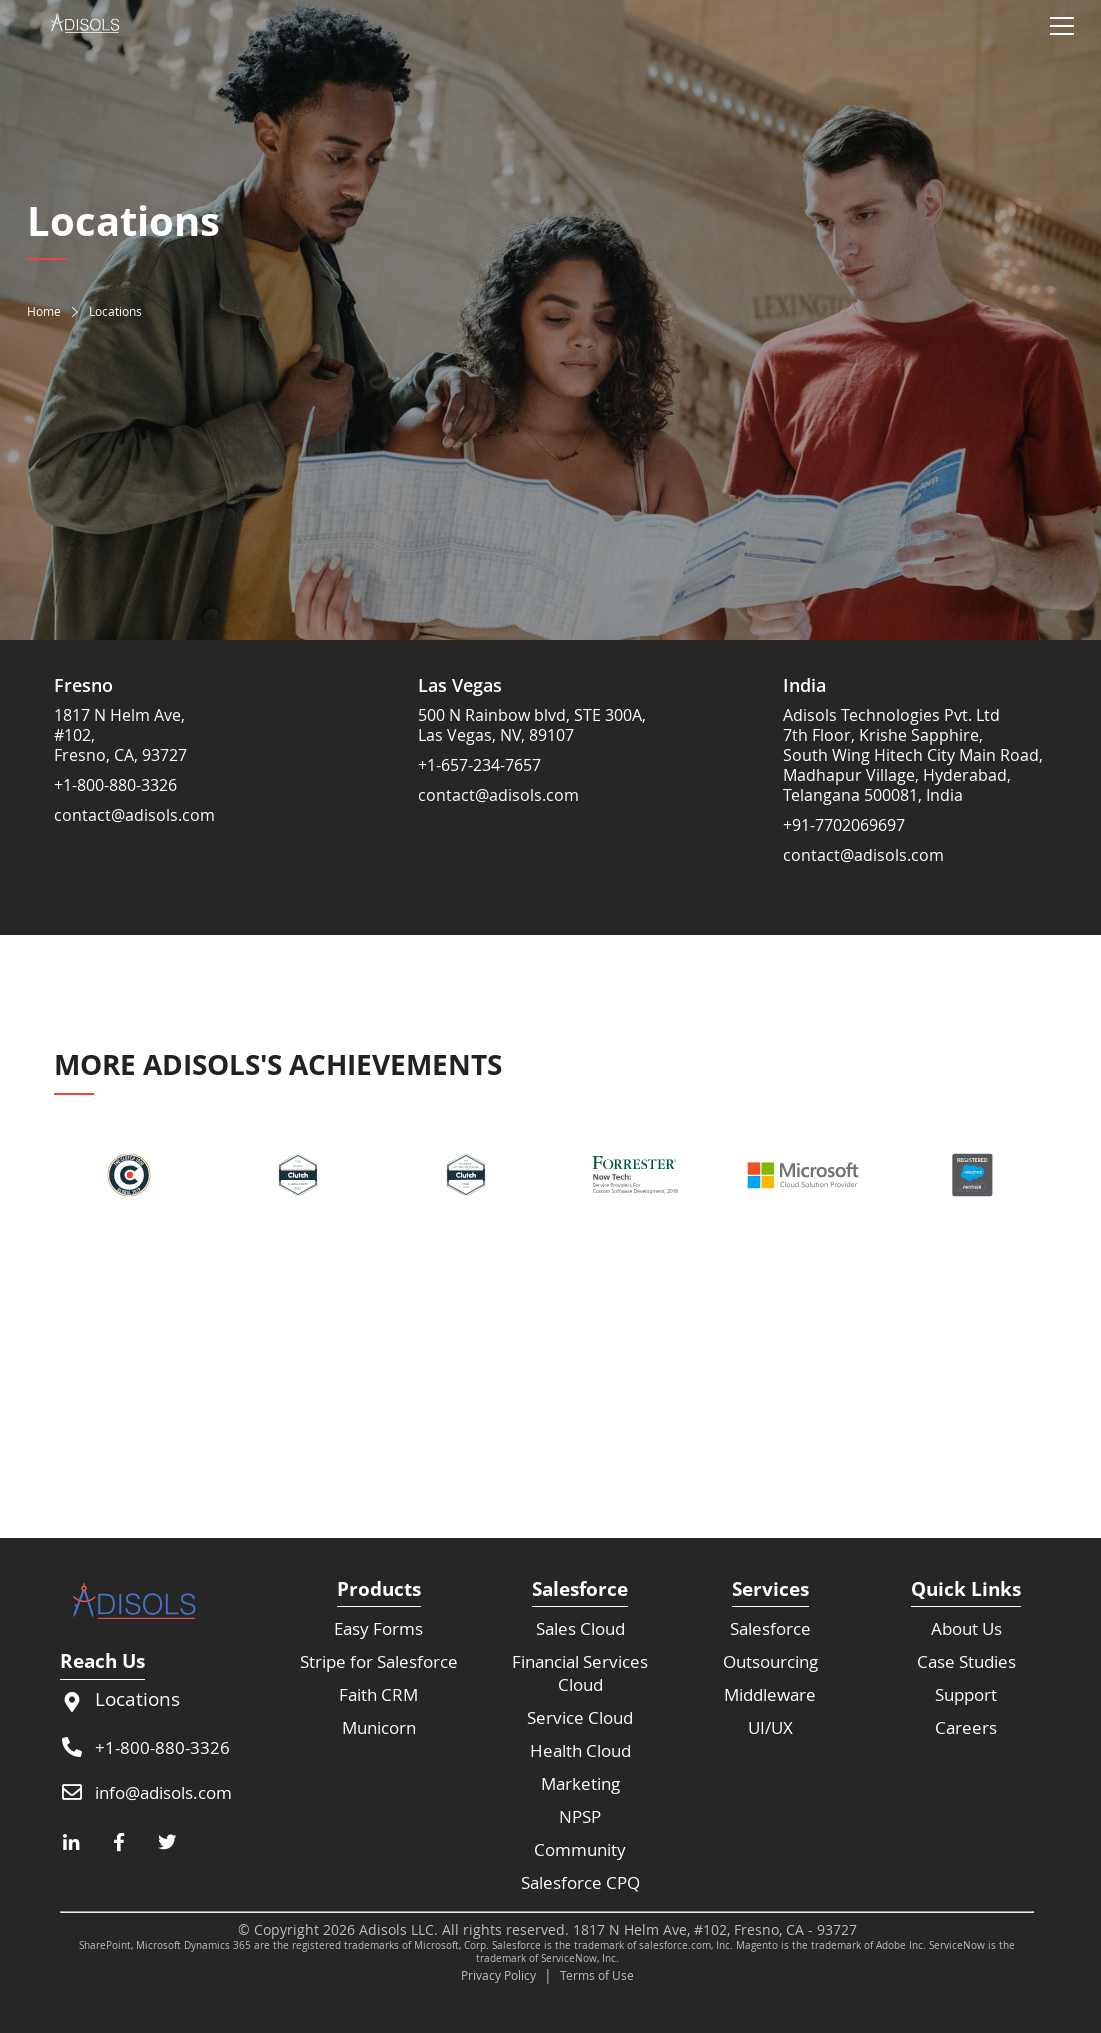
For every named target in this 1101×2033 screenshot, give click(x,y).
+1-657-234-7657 (479, 765)
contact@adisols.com (134, 815)
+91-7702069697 (844, 825)
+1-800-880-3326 (115, 785)
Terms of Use (597, 1975)
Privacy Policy (498, 1975)
